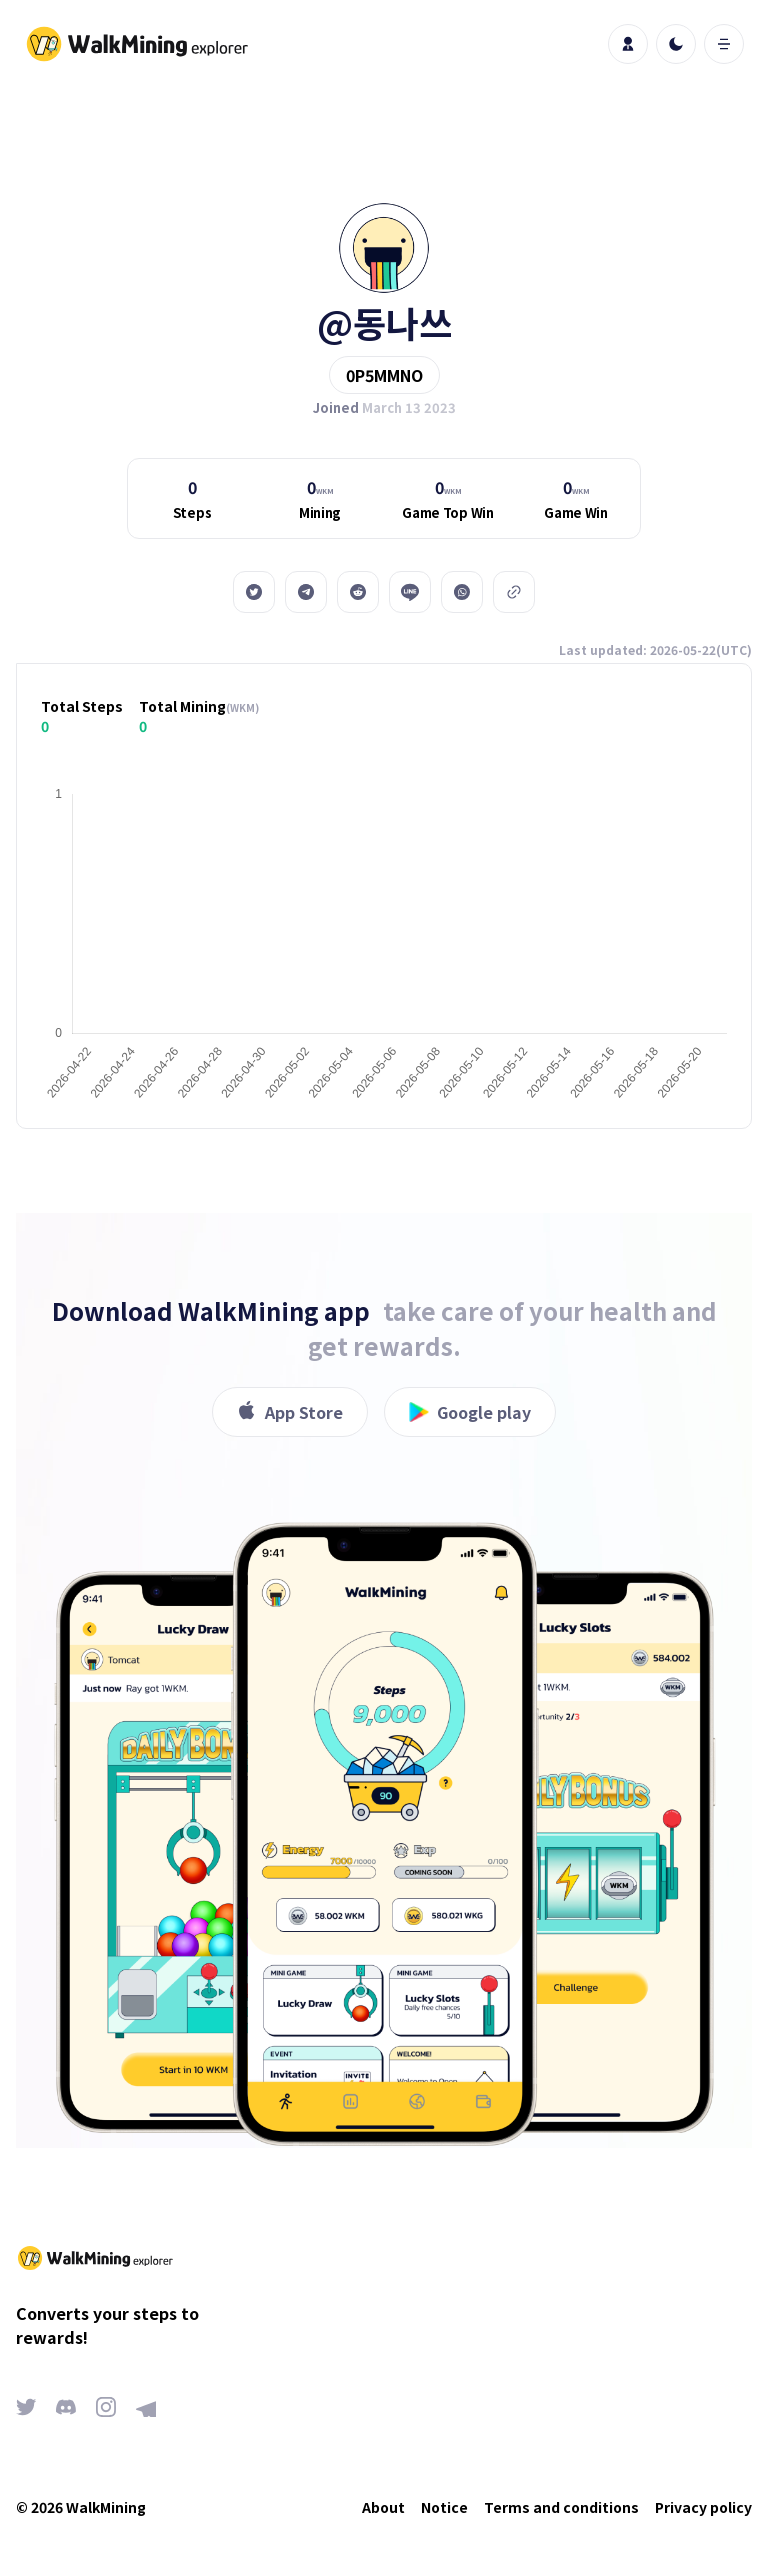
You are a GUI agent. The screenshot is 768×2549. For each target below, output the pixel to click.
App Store (290, 1412)
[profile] (628, 44)
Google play (470, 1412)
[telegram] (306, 592)
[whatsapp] (462, 592)
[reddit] (358, 592)
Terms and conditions (561, 2507)
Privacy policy (703, 2507)
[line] (410, 592)
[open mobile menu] (724, 44)
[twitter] (254, 592)
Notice (444, 2507)
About (383, 2507)
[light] (676, 44)
